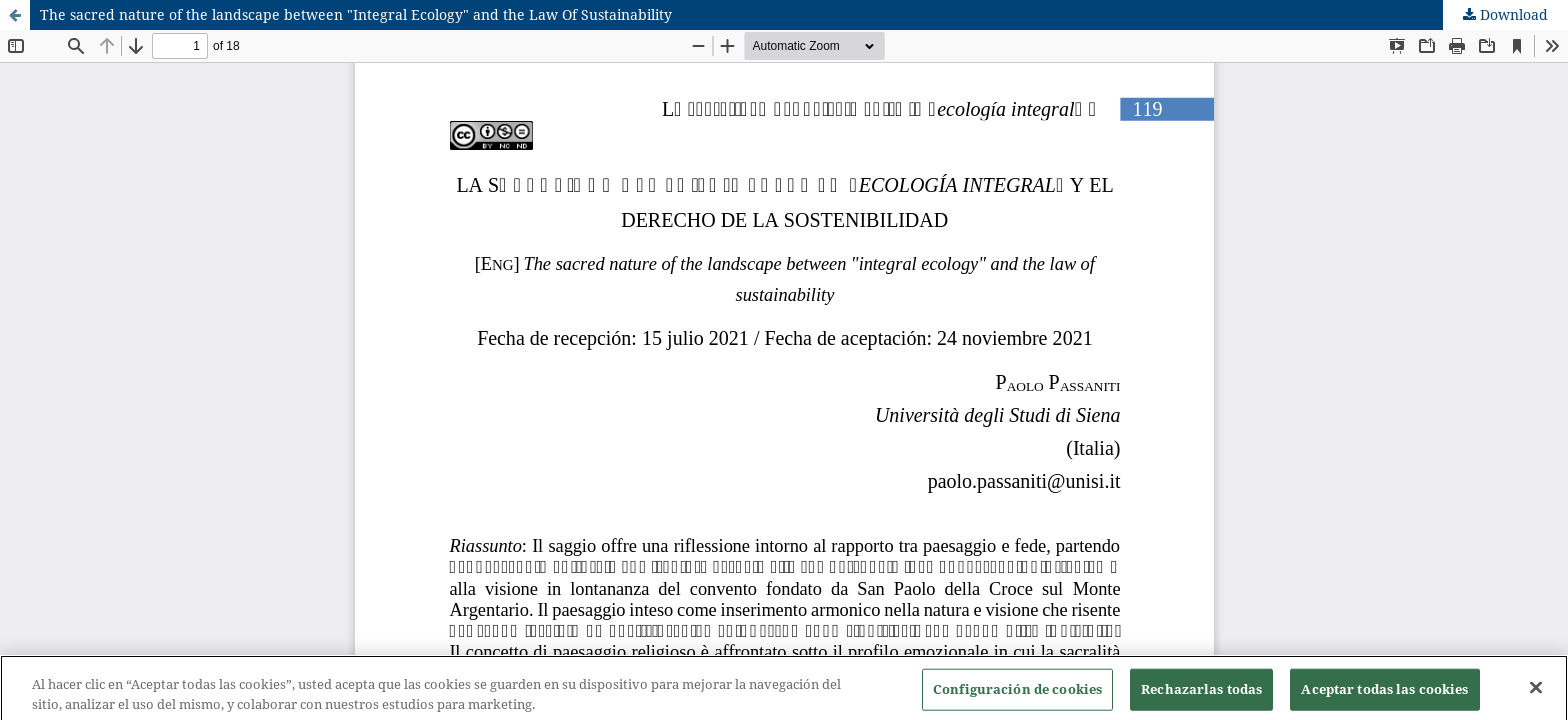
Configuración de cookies (1017, 697)
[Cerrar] (1536, 696)
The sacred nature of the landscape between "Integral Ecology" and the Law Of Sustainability (356, 14)
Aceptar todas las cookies (1384, 697)
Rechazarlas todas (1201, 697)
